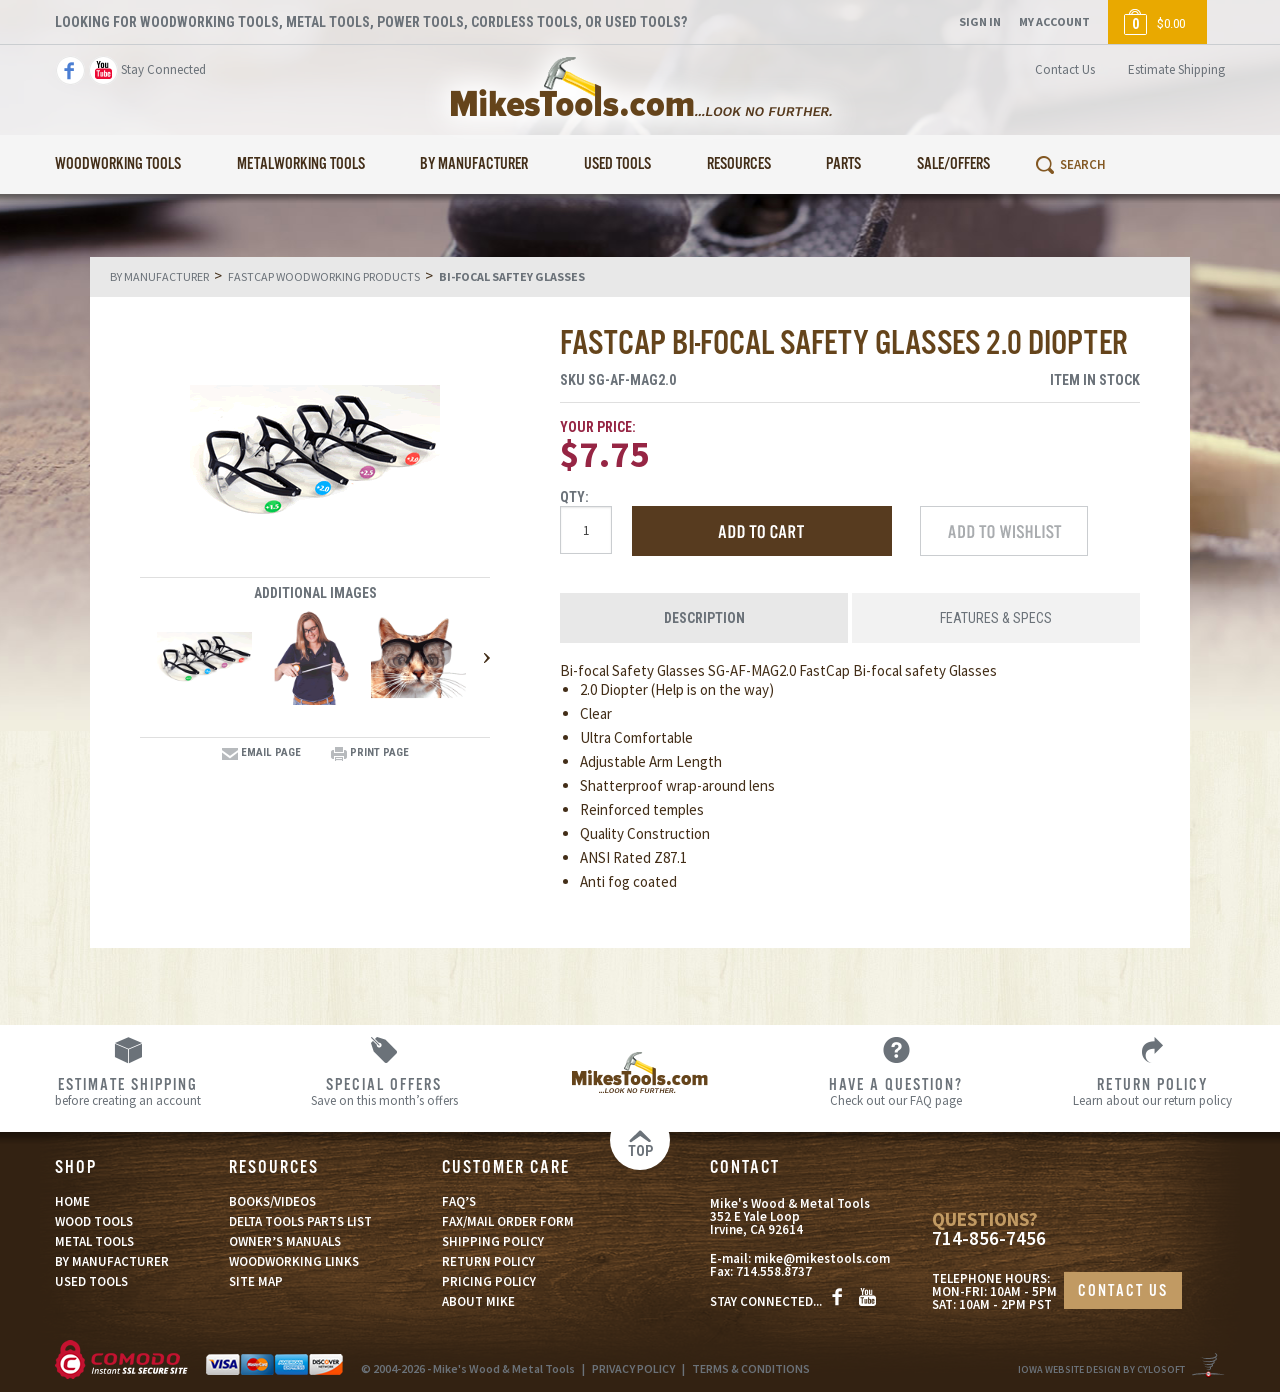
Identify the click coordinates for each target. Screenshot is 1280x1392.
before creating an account (128, 1091)
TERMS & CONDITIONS (751, 1368)
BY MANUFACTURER (112, 1261)
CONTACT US (1123, 1291)
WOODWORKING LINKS (294, 1261)
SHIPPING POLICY (493, 1241)
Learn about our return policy (1152, 1091)
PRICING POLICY (489, 1281)
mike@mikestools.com (822, 1258)
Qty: (574, 497)
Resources (739, 164)
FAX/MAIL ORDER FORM (508, 1221)
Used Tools (617, 164)
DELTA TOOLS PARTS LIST (300, 1221)
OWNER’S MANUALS (285, 1241)
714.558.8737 (774, 1271)
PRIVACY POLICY (633, 1368)
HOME (72, 1201)
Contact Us (1065, 69)
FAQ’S (459, 1201)
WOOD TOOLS (94, 1221)
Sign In (980, 21)
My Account (1054, 21)
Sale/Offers (953, 164)
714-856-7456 (989, 1238)
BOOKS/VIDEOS (272, 1201)
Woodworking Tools (118, 164)
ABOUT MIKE (478, 1301)
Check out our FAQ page (896, 1091)
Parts (843, 164)
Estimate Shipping (1176, 69)
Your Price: (598, 427)
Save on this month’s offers (384, 1091)
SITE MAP (256, 1281)
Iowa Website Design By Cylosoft (1101, 1369)
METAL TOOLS (94, 1241)
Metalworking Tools (301, 164)
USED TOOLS (91, 1281)
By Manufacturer (474, 164)
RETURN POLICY (488, 1261)
